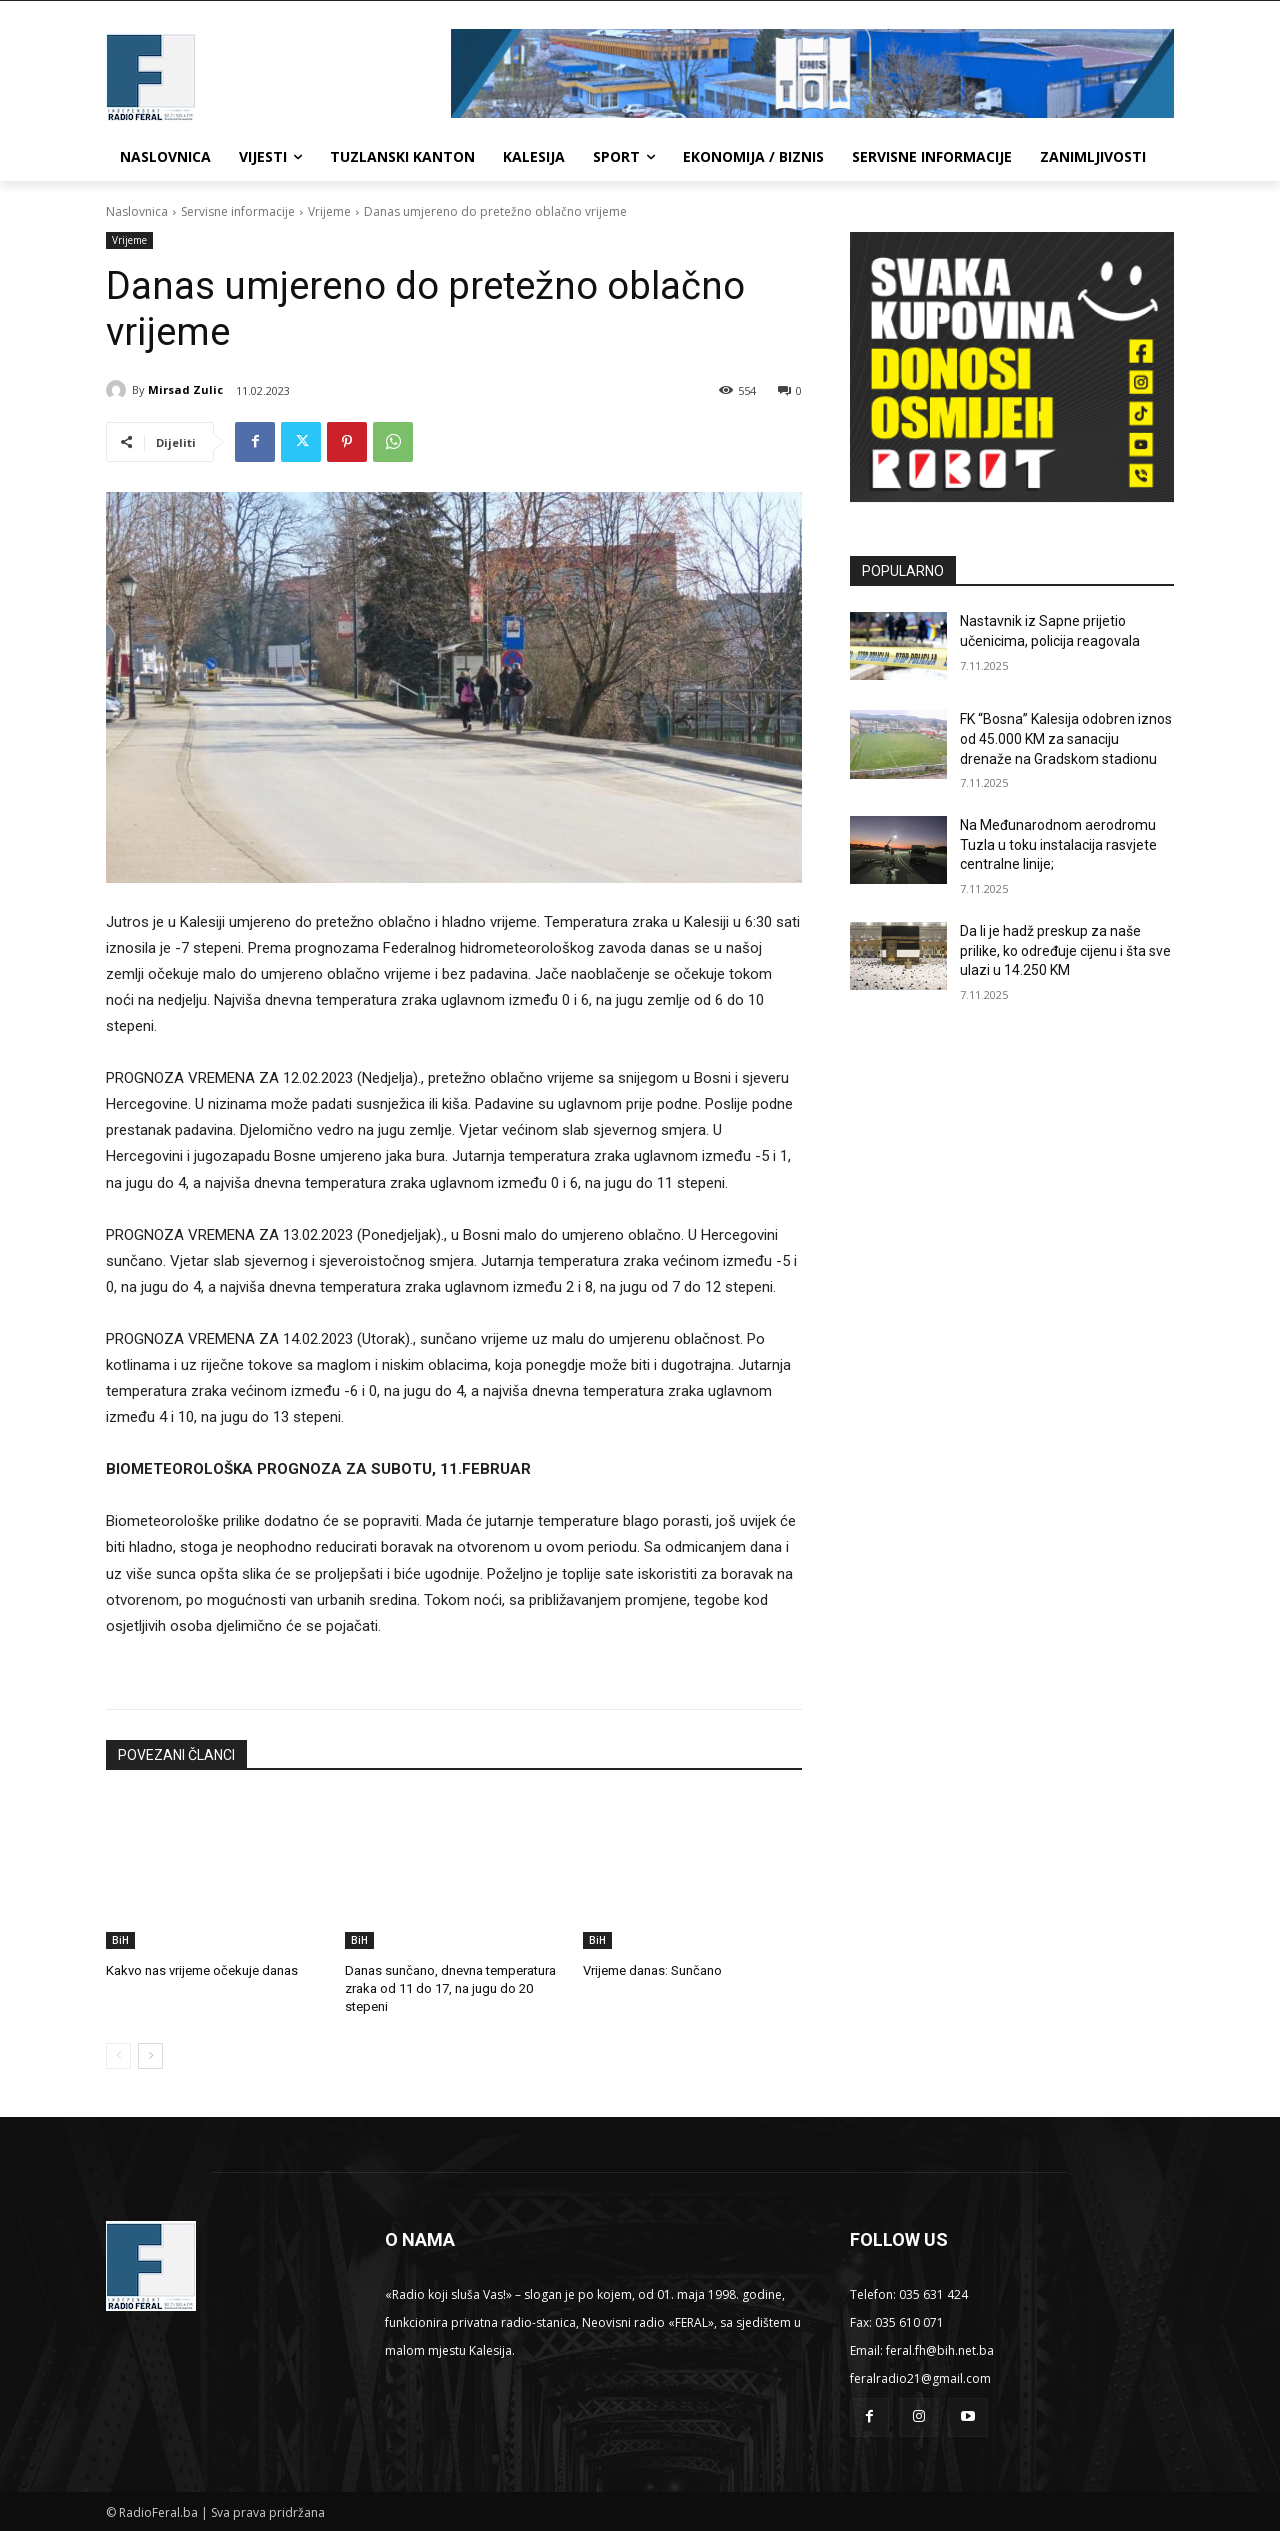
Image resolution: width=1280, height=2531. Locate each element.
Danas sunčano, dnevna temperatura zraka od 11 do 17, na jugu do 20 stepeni (450, 1988)
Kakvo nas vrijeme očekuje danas (202, 1970)
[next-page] (150, 2055)
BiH (120, 1940)
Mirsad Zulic (185, 389)
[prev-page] (118, 2055)
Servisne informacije (238, 211)
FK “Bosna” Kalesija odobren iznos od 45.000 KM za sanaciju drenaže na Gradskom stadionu (1066, 738)
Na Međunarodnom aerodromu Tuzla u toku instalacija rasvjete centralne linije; (1058, 844)
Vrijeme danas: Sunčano (652, 1970)
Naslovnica (137, 211)
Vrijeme (329, 211)
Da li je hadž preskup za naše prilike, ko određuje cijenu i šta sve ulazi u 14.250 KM (1065, 950)
